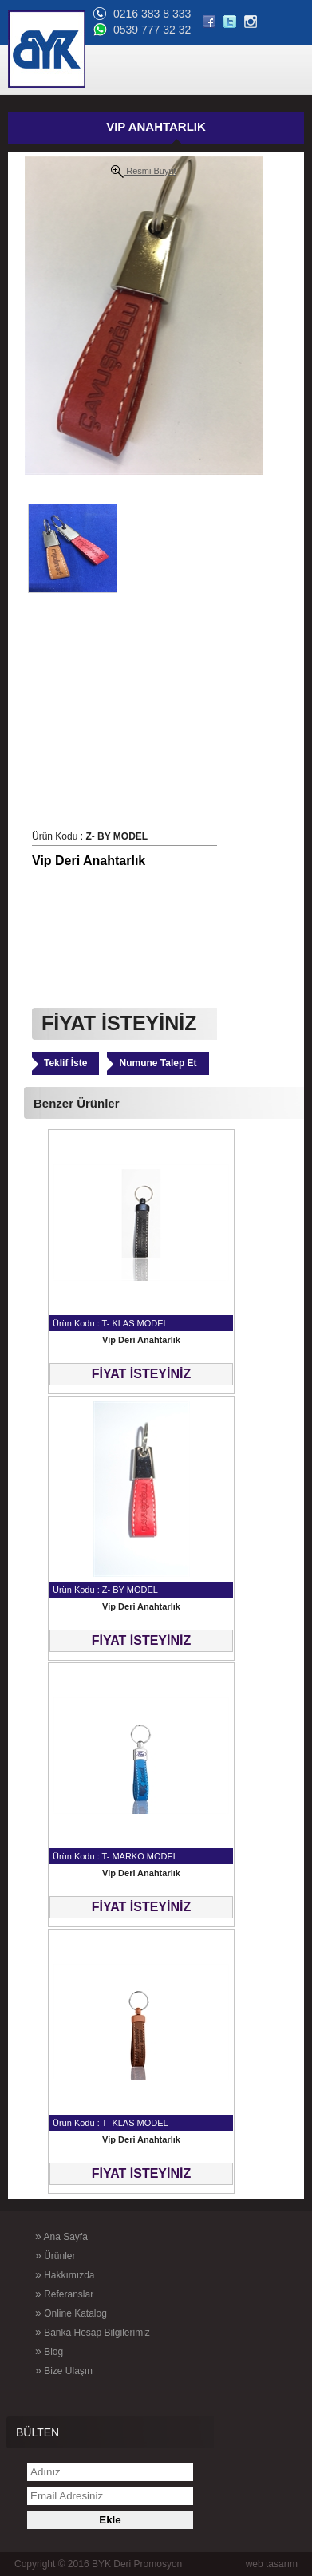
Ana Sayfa (61, 2236)
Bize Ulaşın (64, 2370)
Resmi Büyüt (143, 171)
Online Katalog (71, 2312)
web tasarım (272, 2564)
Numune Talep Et (157, 1063)
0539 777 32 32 (152, 29)
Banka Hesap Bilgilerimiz (92, 2331)
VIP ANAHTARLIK (156, 126)
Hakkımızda (64, 2274)
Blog (49, 2351)
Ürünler (55, 2255)
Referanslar (64, 2293)
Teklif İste (65, 1063)
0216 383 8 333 (152, 13)
